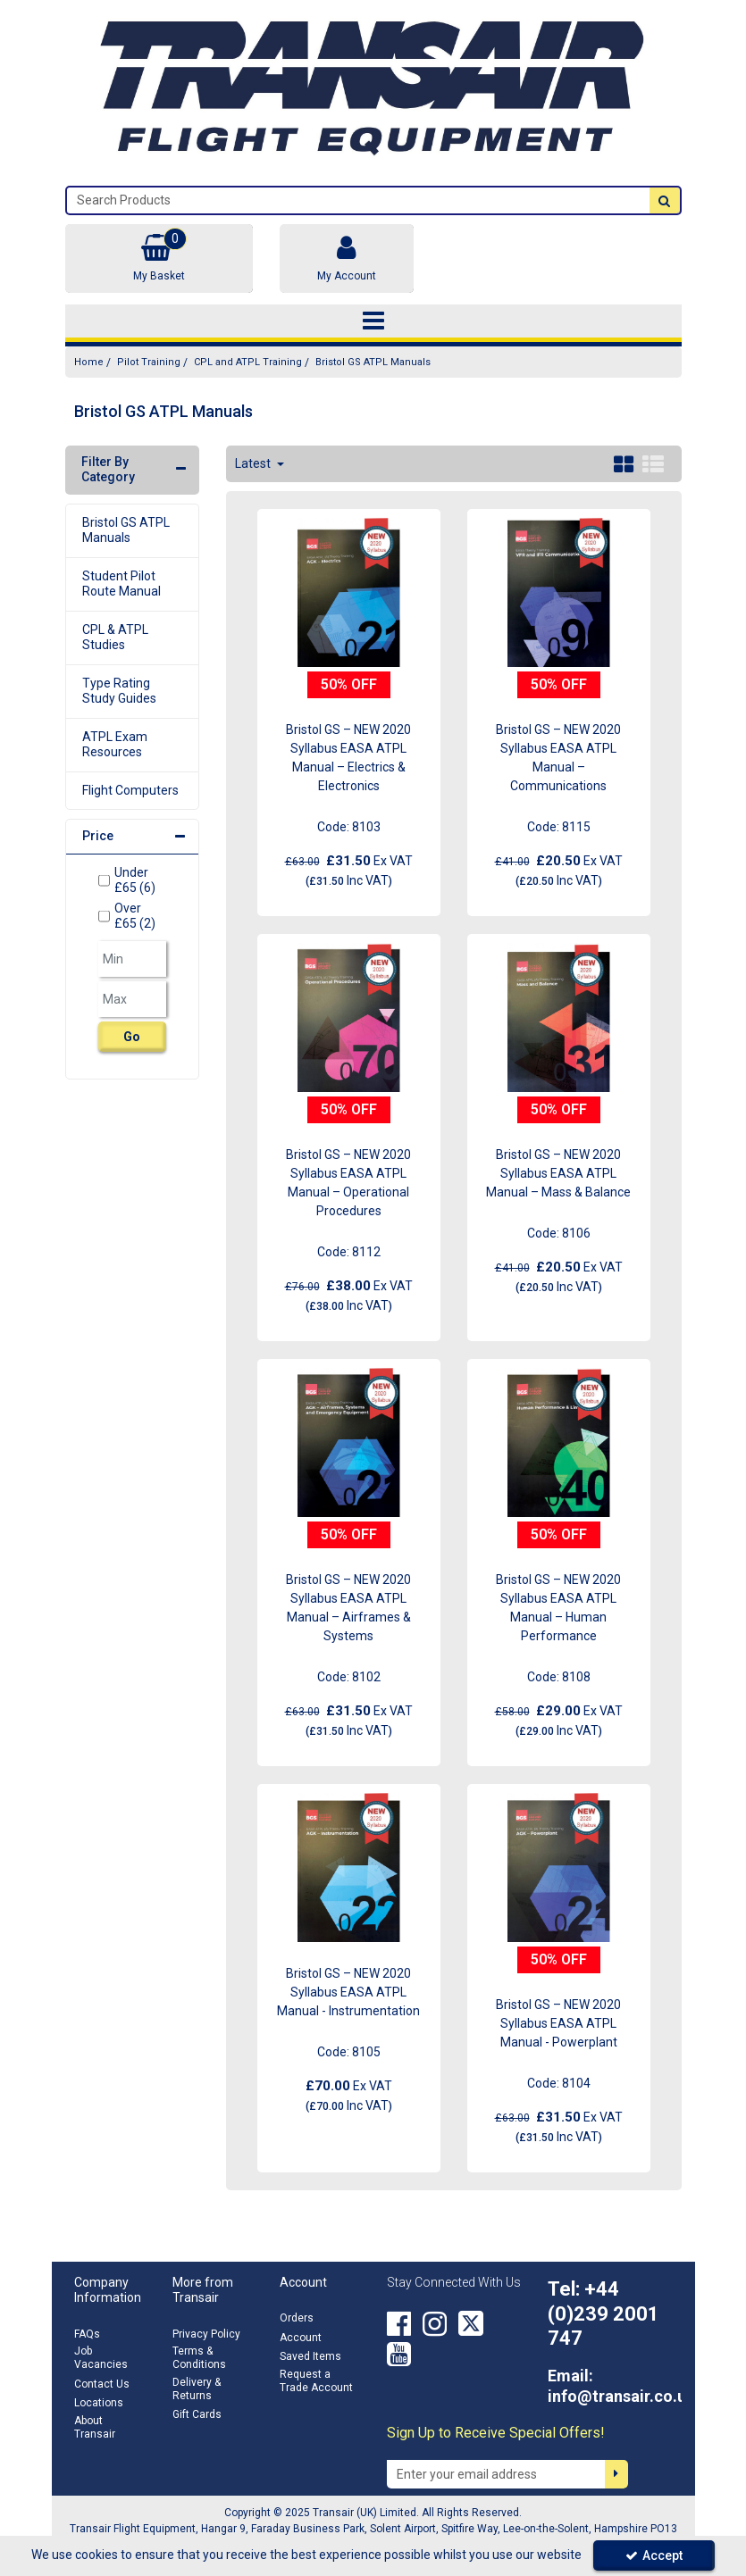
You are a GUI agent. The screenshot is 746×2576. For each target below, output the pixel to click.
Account (301, 2337)
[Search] (358, 200)
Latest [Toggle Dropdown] (254, 463)
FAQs (87, 2334)
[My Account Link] (347, 258)
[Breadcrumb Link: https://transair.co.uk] (89, 362)
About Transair (94, 2427)
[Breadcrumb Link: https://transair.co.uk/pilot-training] (148, 362)
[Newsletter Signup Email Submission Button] (616, 2474)
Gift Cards (197, 2414)
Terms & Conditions (199, 2358)
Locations (98, 2403)
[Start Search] (665, 200)
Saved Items (310, 2356)
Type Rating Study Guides (119, 691)
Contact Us (102, 2384)
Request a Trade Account (316, 2381)
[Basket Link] (159, 258)
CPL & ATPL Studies (115, 637)
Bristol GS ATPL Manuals (126, 530)
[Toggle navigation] (373, 321)
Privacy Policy (206, 2334)
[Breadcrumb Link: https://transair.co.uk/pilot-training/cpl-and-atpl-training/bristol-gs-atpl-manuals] (373, 362)
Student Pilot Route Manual (121, 584)
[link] (399, 2323)
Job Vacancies (101, 2358)
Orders (297, 2318)
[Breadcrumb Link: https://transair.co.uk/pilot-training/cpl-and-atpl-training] (248, 362)
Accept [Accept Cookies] (654, 2555)
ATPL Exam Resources (114, 744)
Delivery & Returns (196, 2389)
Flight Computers (130, 790)
